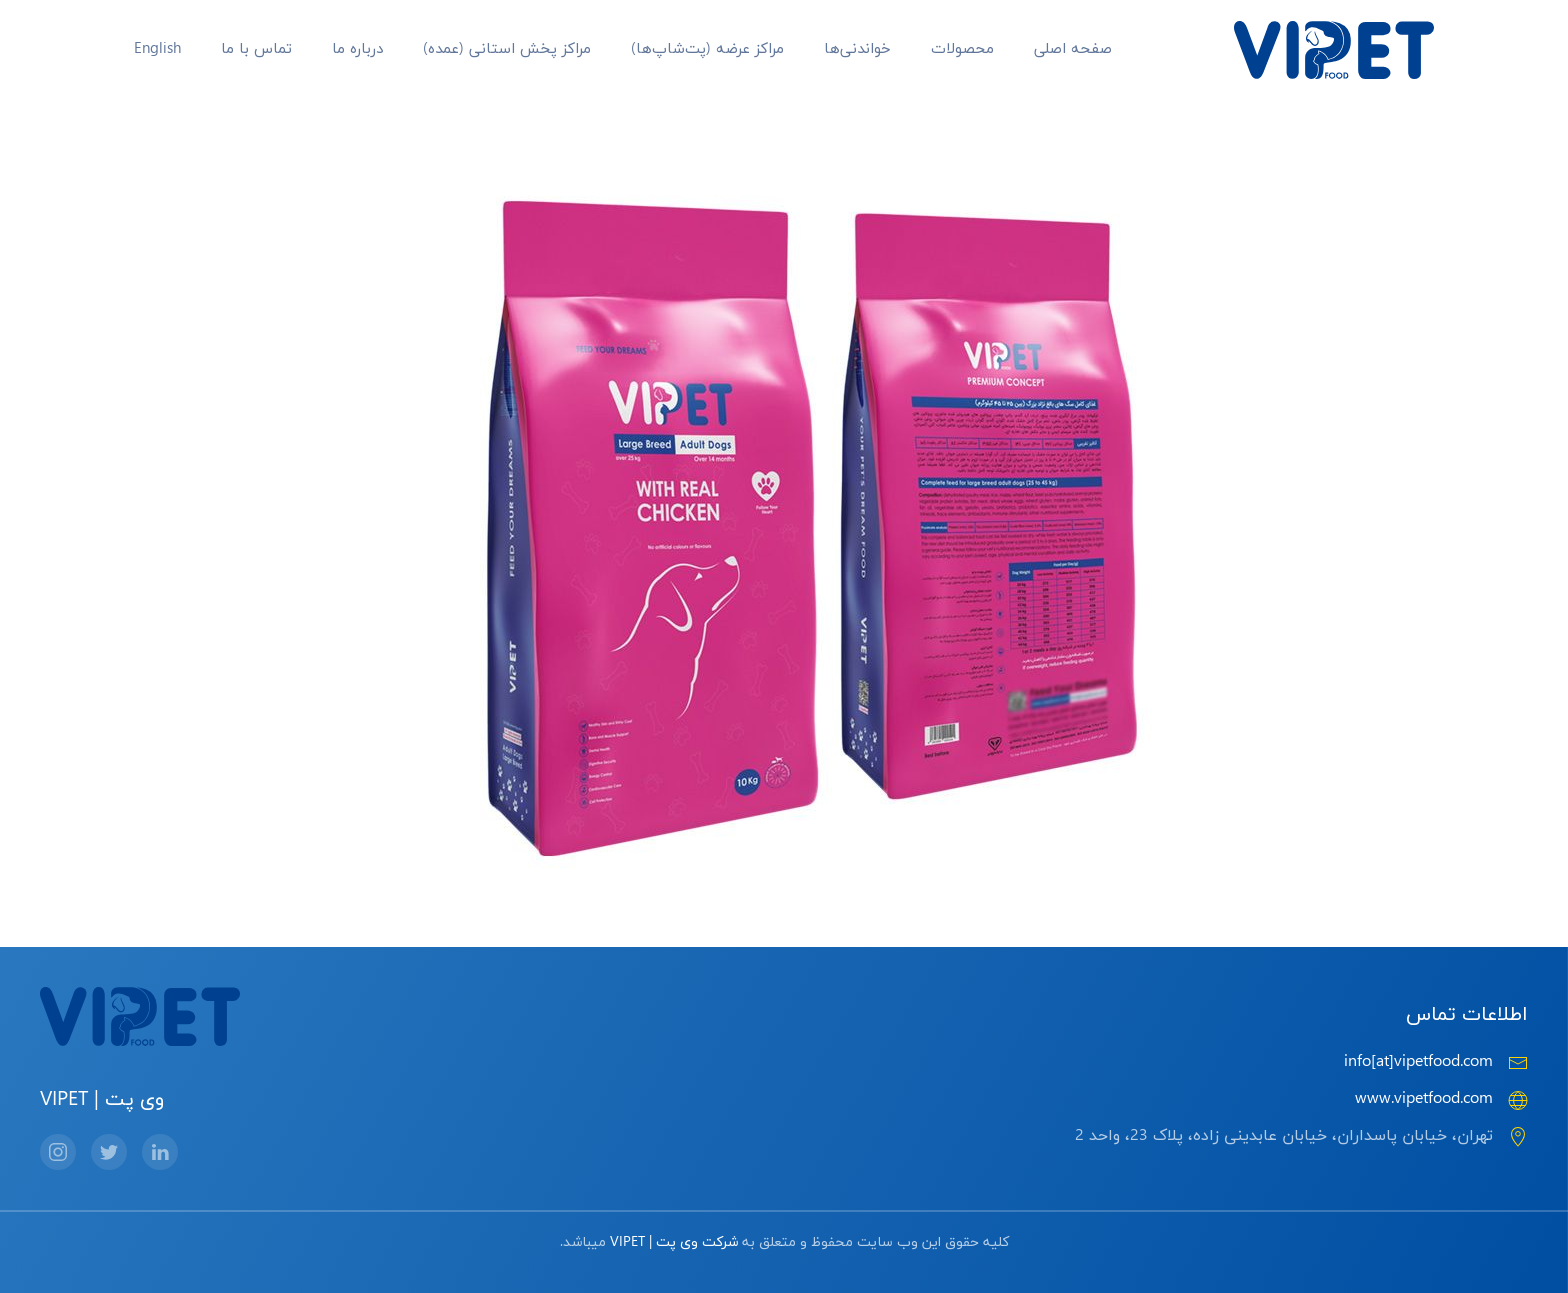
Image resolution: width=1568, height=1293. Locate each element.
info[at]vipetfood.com (1418, 1062)
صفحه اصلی (1073, 49)
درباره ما (357, 49)
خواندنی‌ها (857, 49)
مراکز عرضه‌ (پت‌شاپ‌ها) (707, 49)
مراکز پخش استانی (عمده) (507, 49)
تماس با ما (256, 49)
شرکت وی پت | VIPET (674, 1242)
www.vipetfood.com (1424, 1099)
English (157, 49)
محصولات (962, 49)
